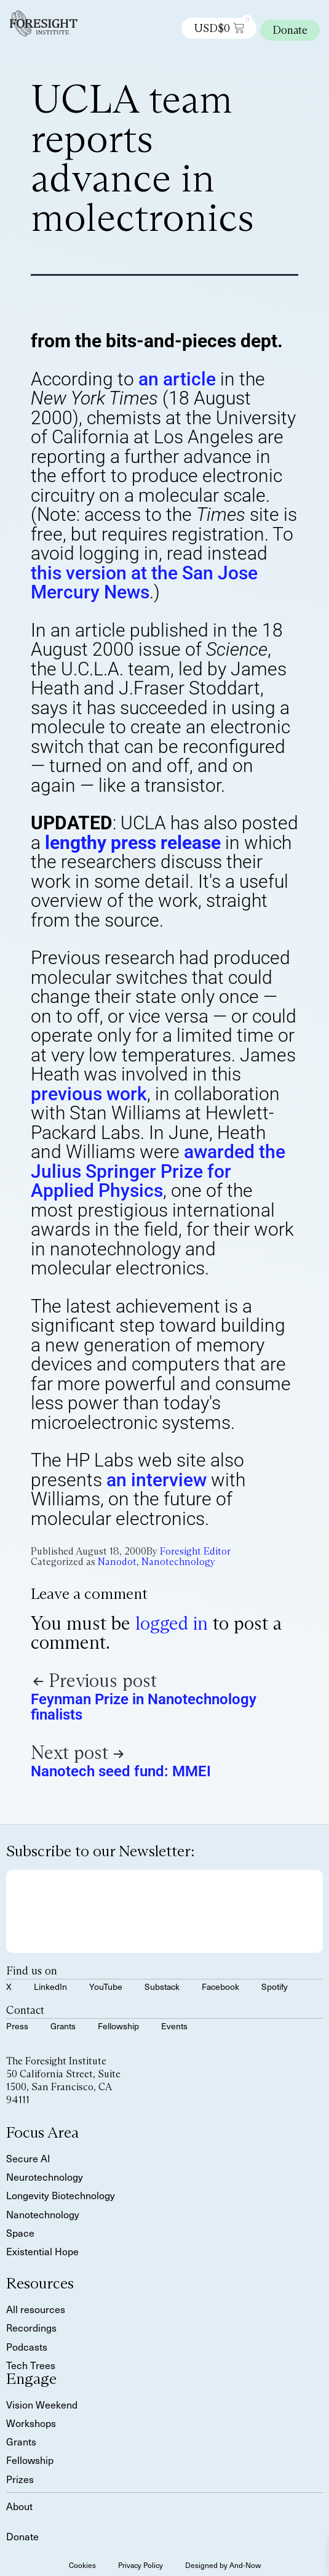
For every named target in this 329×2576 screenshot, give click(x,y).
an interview (156, 1480)
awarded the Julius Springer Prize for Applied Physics (158, 1171)
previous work (89, 1094)
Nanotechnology (178, 1562)
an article (177, 379)
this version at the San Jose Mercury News (144, 582)
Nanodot (117, 1562)
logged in (171, 1623)
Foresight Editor (195, 1551)
